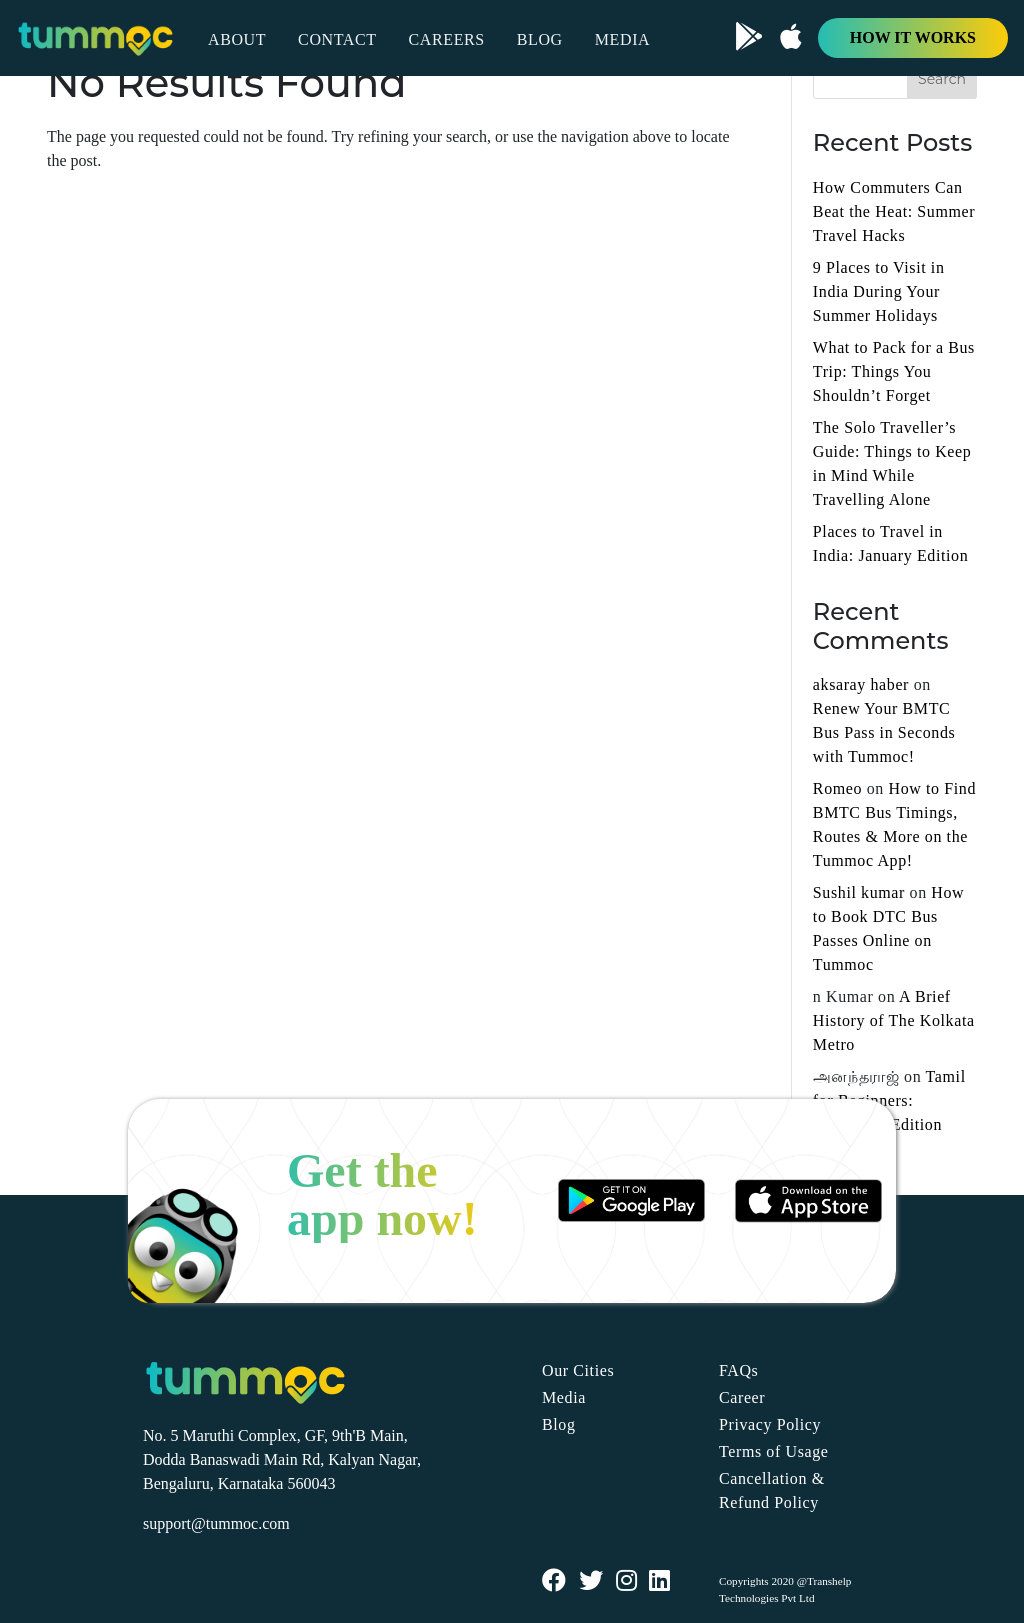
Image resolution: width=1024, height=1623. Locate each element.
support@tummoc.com (216, 1523)
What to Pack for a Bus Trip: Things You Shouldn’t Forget (894, 371)
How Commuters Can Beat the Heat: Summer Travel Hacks (894, 211)
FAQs (738, 1370)
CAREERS (447, 39)
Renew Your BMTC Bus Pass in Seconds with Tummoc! (884, 732)
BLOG (540, 39)
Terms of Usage (773, 1451)
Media (564, 1397)
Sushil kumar (859, 892)
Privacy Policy (770, 1424)
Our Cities (578, 1370)
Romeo (837, 788)
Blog (559, 1424)
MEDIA (622, 39)
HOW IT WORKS (913, 37)
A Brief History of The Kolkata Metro (894, 1020)
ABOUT (237, 39)
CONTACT (337, 39)
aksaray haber (861, 684)
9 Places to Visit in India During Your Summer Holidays (879, 291)
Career (742, 1397)
